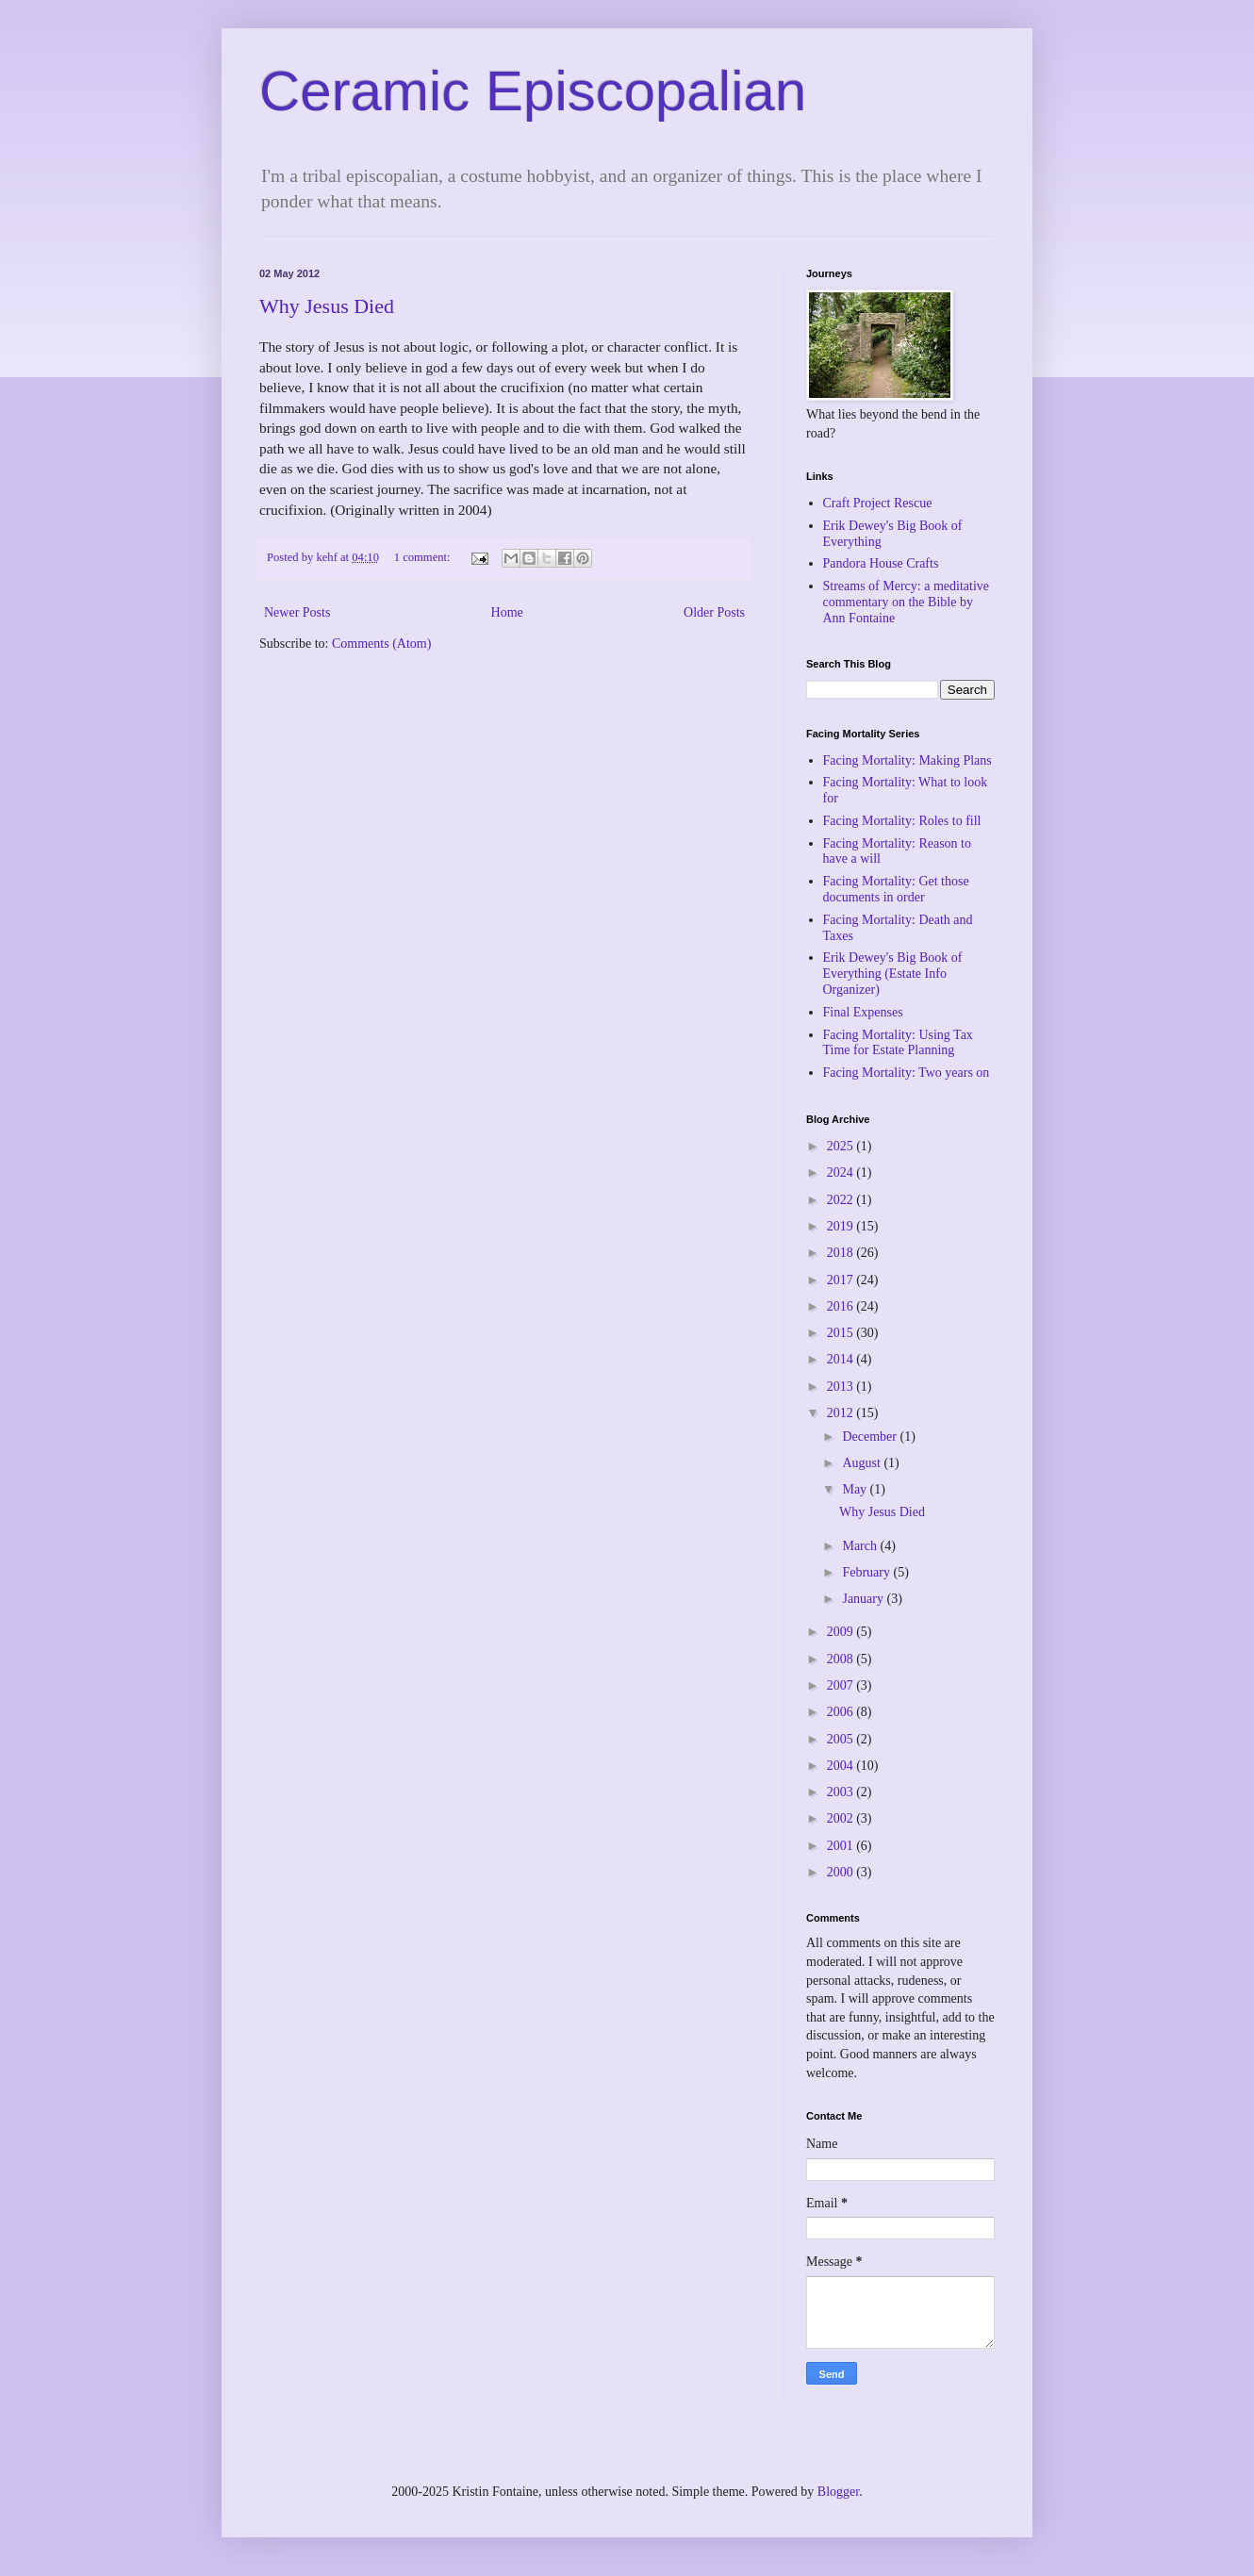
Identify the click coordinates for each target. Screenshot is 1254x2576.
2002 (842, 1818)
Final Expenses (863, 1012)
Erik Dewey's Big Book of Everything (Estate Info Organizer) (893, 973)
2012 (842, 1413)
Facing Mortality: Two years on (906, 1072)
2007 (842, 1685)
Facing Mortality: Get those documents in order (896, 889)
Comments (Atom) (381, 643)
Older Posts (714, 612)
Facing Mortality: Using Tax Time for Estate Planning (898, 1043)
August (862, 1463)
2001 (842, 1846)
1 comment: (424, 557)
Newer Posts (297, 612)
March (861, 1546)
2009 (842, 1632)
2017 (842, 1280)
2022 (842, 1200)
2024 (842, 1172)
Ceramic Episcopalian (532, 91)
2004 (842, 1766)
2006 (842, 1712)
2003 (842, 1792)
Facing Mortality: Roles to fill (902, 821)
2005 (842, 1739)
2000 (842, 1872)
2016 (842, 1306)
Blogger (838, 2492)
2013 (842, 1386)
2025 (842, 1146)
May (855, 1489)
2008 (842, 1659)
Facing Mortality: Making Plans (907, 760)
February (867, 1572)
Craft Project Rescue (877, 503)
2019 (842, 1226)
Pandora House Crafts (881, 563)
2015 (842, 1333)
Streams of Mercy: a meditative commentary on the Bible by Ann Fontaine (906, 602)
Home (507, 612)
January (864, 1599)
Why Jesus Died (326, 306)
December (870, 1436)
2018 (842, 1253)
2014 (842, 1359)
